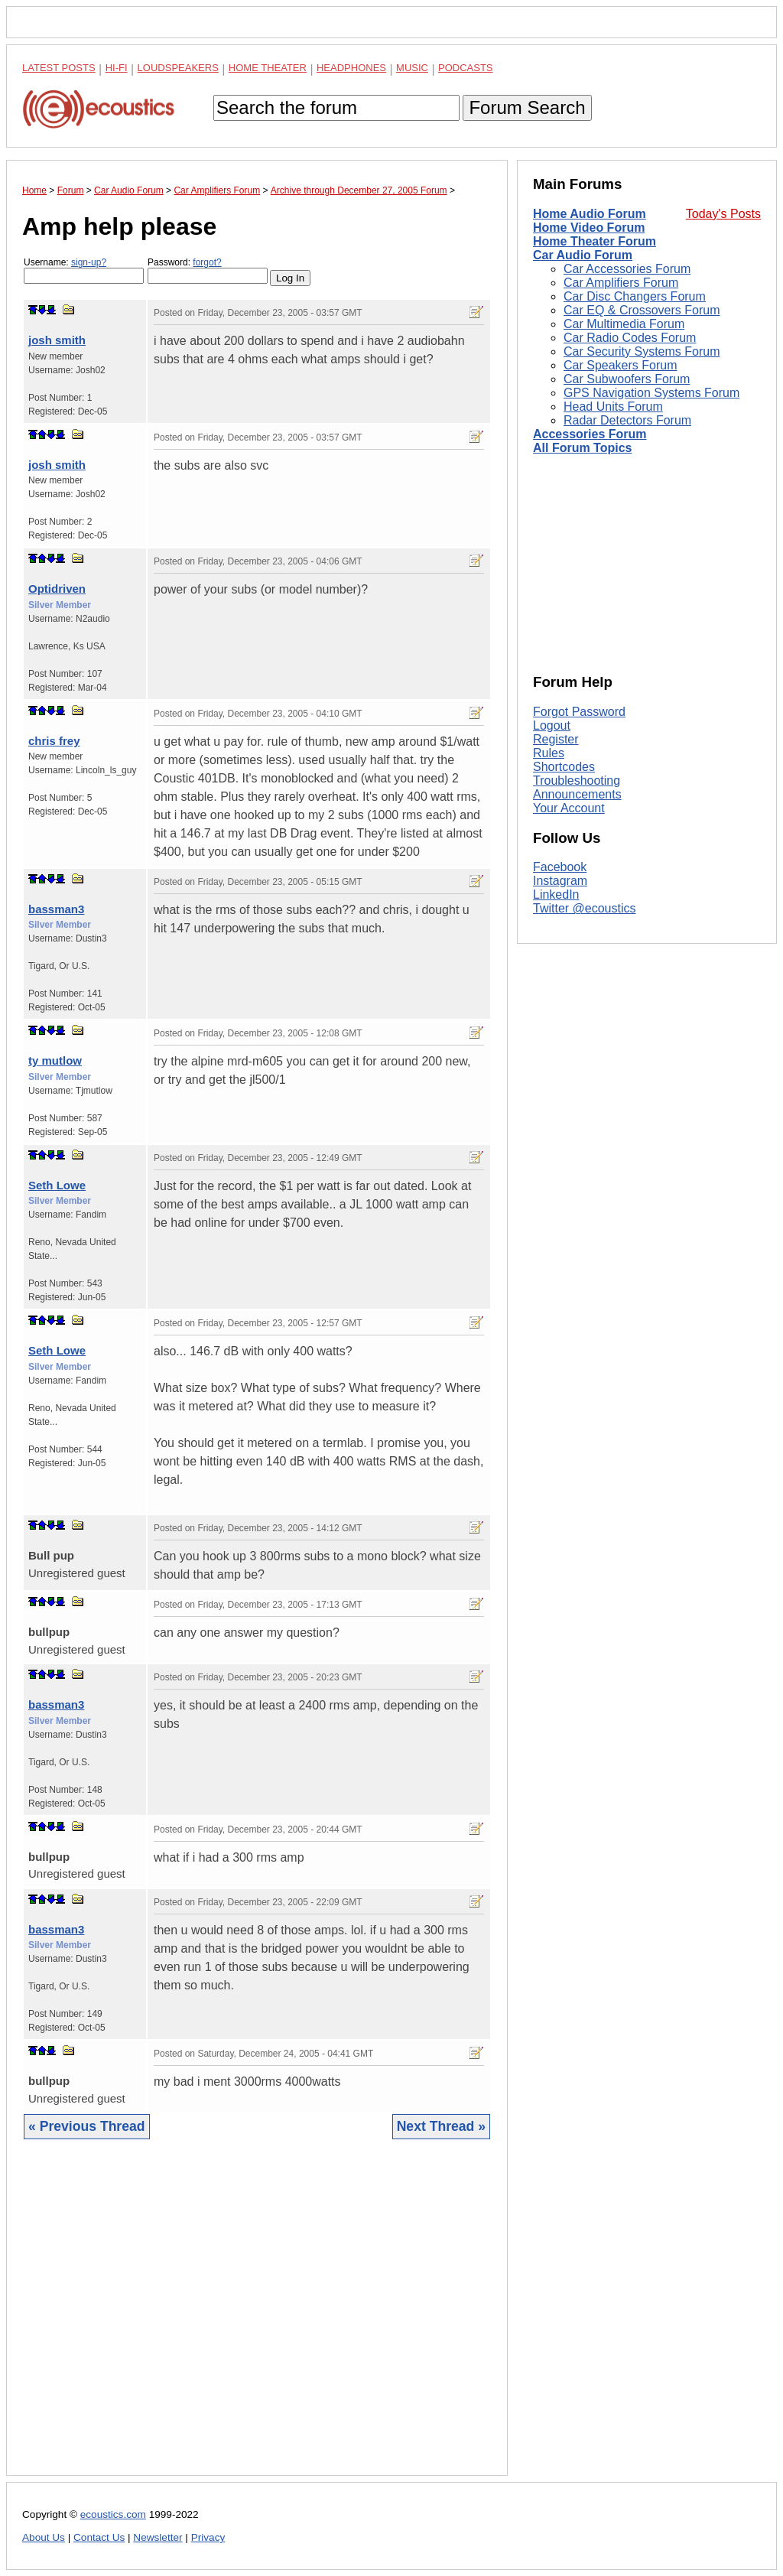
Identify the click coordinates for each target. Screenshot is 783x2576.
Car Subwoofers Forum (627, 378)
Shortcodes (564, 766)
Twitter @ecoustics (584, 908)
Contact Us (99, 2537)
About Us (43, 2537)
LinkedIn (556, 894)
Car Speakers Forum (620, 365)
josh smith (57, 339)
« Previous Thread (86, 2126)
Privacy (208, 2537)
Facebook (559, 866)
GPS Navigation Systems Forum (651, 392)
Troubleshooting (576, 780)
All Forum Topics (582, 447)
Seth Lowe (57, 1185)
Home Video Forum (589, 227)
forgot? (207, 262)
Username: (84, 270)
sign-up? (88, 262)
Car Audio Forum (582, 255)
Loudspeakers (178, 67)
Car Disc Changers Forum (635, 296)
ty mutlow (55, 1060)
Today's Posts (723, 213)
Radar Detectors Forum (627, 420)
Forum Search (527, 107)
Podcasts (465, 67)
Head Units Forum (613, 406)
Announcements (577, 794)
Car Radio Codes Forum (630, 337)
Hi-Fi (117, 67)
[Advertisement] (257, 2319)
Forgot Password (579, 711)
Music (412, 67)
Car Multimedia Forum (624, 323)
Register (556, 739)
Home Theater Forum (594, 241)
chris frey (54, 740)
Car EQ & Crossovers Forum (642, 310)
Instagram (560, 880)
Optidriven (57, 588)
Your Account (569, 808)
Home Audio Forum (589, 213)
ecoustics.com (113, 2514)
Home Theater (268, 67)
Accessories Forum (590, 434)
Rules (548, 752)
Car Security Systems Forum (642, 351)
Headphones (351, 67)
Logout (551, 725)
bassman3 (56, 909)
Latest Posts (59, 67)
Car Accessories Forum (627, 268)
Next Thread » (441, 2126)
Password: (208, 270)
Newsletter (157, 2537)
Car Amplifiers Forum (621, 282)
